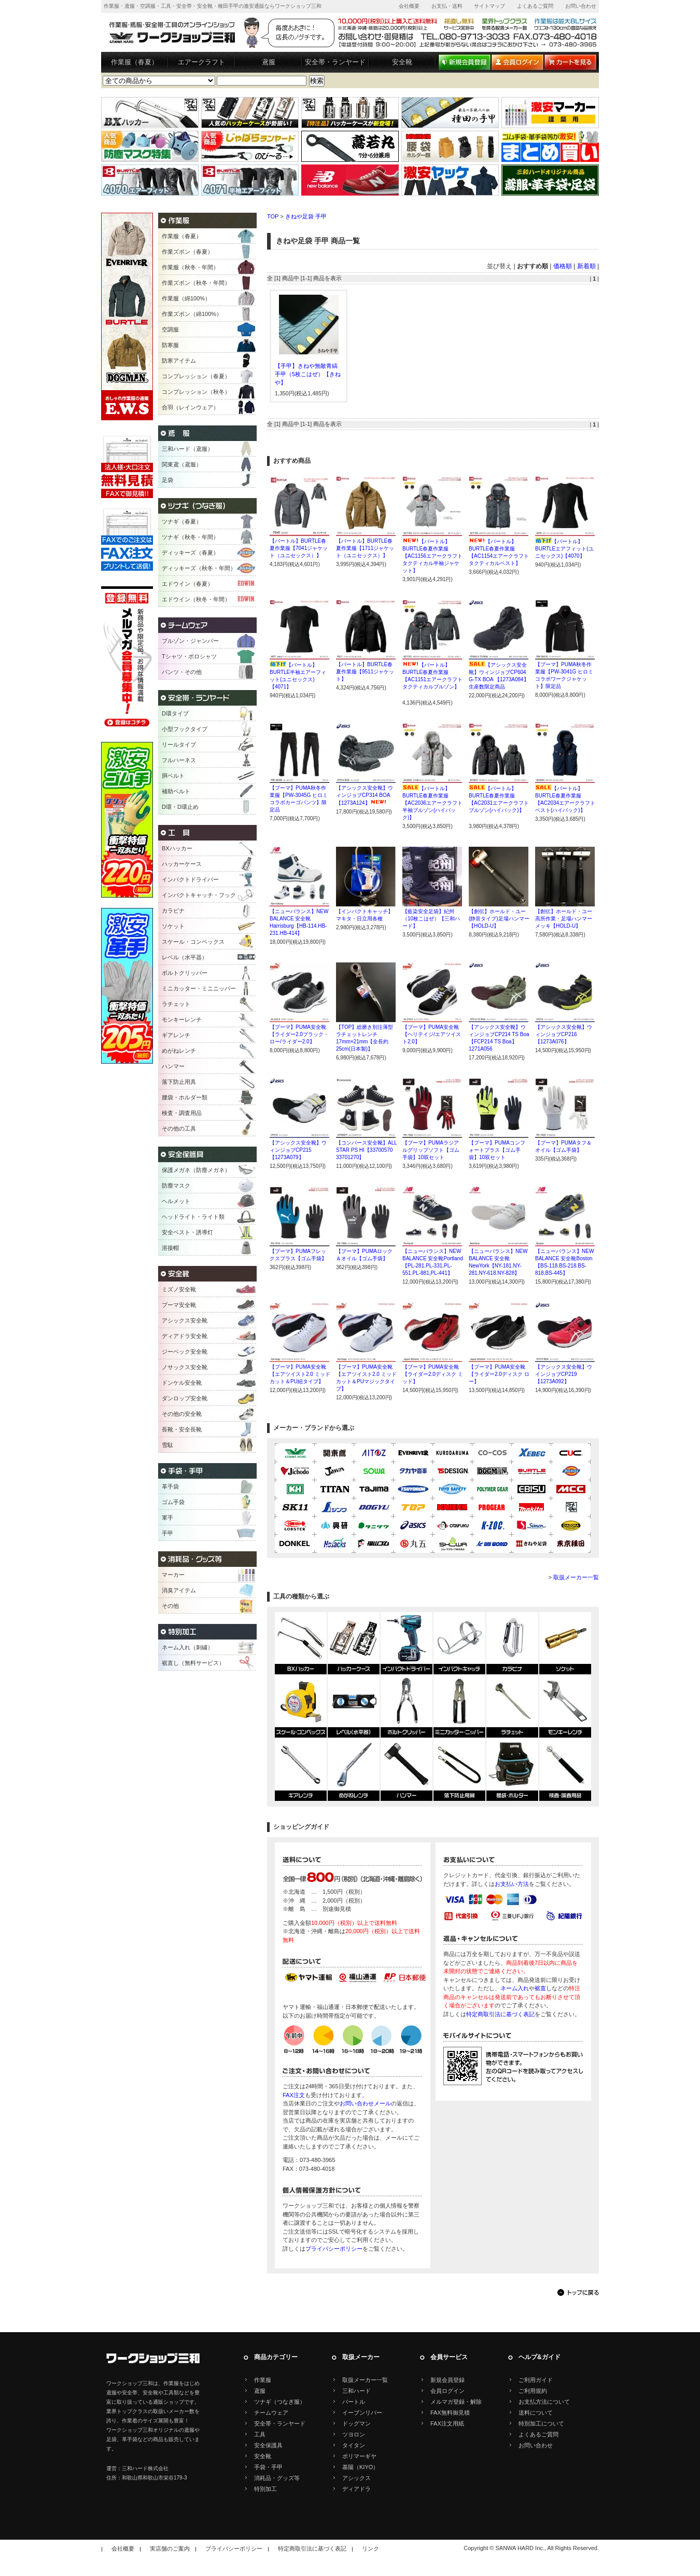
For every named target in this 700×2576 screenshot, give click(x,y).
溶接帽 (170, 1248)
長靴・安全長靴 (182, 1429)
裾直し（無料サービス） (193, 1663)
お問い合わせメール (365, 2103)
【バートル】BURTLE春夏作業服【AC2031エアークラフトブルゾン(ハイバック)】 (499, 803)
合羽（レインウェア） (190, 407)
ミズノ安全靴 (179, 1289)
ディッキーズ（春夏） (190, 552)
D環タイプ (175, 713)
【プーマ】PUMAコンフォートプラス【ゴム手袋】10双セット (497, 1150)
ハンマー (173, 1066)
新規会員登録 (447, 2380)
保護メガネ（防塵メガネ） (196, 1170)
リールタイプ (179, 744)
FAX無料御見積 (450, 2412)
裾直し (543, 1988)
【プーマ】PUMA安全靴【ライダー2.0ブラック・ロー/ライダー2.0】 (299, 1034)
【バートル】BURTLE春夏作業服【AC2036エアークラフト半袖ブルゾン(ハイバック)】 (432, 803)
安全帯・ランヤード (335, 62)
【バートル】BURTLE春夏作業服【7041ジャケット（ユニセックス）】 (299, 548)
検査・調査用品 (182, 1113)
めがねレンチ (179, 1051)
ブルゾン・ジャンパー (190, 641)
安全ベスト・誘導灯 (187, 1232)
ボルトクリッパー (184, 973)
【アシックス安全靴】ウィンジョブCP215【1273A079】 (298, 1150)
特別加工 (265, 2489)
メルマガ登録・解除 (456, 2402)
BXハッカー (177, 848)
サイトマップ (489, 6)
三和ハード (356, 2391)
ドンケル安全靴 (182, 1383)
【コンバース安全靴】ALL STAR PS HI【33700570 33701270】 (366, 1150)
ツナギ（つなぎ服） (279, 2402)
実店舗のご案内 (170, 2548)
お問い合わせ (580, 6)
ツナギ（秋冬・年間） (190, 537)
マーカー (173, 1575)
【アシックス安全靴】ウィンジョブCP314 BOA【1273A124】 (364, 795)
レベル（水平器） (184, 957)
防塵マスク (176, 1185)
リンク (370, 2548)
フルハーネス (179, 760)
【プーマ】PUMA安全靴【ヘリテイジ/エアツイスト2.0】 (431, 1034)
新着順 (586, 266)
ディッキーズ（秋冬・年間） (199, 568)
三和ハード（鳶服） (187, 449)
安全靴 (402, 62)
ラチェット (176, 1004)
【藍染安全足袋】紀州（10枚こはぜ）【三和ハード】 (431, 918)
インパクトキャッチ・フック (199, 895)
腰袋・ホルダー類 (184, 1097)
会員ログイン (447, 2391)
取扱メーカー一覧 (576, 1577)
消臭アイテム (179, 1590)
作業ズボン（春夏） (187, 252)
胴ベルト (173, 776)
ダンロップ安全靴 (184, 1398)
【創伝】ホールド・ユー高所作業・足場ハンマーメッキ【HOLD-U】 (563, 918)
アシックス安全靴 (184, 1320)
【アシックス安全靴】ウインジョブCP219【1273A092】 (563, 1374)
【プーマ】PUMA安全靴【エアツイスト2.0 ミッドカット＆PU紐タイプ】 (300, 1374)
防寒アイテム (179, 360)
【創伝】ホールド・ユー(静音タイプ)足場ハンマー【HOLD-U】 (499, 918)
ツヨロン (353, 2434)
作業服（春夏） (134, 62)
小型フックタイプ (184, 729)
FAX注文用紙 (447, 2423)
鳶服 (268, 62)
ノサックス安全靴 (184, 1367)
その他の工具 (179, 1128)
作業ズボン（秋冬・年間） (196, 283)
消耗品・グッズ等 (277, 2478)
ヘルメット (176, 1201)
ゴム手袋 (173, 1502)
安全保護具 (268, 2445)
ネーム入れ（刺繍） (187, 1647)
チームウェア (271, 2412)
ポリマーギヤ (359, 2456)
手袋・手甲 (268, 2467)
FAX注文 (294, 2095)
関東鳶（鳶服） (182, 464)
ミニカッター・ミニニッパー (199, 988)
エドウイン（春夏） (187, 584)
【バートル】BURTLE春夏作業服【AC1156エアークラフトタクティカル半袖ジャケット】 (432, 556)
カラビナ (173, 910)
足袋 (167, 480)
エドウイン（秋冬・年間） (196, 599)
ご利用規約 (533, 2391)
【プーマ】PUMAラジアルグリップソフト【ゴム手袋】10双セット (430, 1150)
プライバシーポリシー (333, 2249)
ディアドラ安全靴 (184, 1336)
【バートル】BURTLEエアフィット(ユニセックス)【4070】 (564, 549)
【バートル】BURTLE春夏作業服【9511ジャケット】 (365, 672)
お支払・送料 (447, 6)
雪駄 (167, 1445)
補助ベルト (176, 791)
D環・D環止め (180, 807)
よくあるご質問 (535, 6)
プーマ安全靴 (179, 1305)
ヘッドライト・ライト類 (193, 1217)
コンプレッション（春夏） (196, 376)
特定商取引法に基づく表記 (500, 2014)
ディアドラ (356, 2489)
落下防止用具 (179, 1082)
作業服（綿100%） (186, 298)
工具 (259, 2434)
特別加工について (541, 2423)
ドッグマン (356, 2423)
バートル (353, 2402)
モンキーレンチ (182, 1019)
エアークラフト (201, 62)
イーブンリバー (362, 2412)
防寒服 (170, 345)
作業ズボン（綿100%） (192, 314)
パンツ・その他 (182, 672)
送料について (536, 2412)
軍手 (167, 1517)
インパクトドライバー (190, 879)
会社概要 (409, 6)
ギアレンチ (176, 1035)
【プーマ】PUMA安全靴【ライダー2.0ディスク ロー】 (499, 1374)
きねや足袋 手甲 (306, 216)
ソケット (173, 926)
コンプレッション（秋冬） (196, 392)
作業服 (262, 2380)
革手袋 (170, 1486)
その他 (170, 1606)
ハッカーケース (182, 864)
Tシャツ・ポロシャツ (189, 656)
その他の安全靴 (182, 1414)
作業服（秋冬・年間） (190, 267)
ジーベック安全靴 (184, 1351)
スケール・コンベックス (193, 942)
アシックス (356, 2478)
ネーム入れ (514, 1988)
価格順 (562, 266)
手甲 (167, 1533)
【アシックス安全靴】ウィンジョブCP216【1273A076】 (563, 1034)
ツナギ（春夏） (182, 521)
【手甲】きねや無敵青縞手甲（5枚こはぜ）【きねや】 (308, 374)
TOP (272, 216)
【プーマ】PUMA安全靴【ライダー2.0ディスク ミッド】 (432, 1374)
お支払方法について (544, 2402)
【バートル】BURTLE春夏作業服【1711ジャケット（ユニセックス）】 (365, 548)
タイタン (353, 2445)
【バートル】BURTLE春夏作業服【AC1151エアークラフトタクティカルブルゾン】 (432, 679)
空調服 (170, 329)
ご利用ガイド (536, 2380)
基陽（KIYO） (360, 2467)
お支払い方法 (512, 1884)
